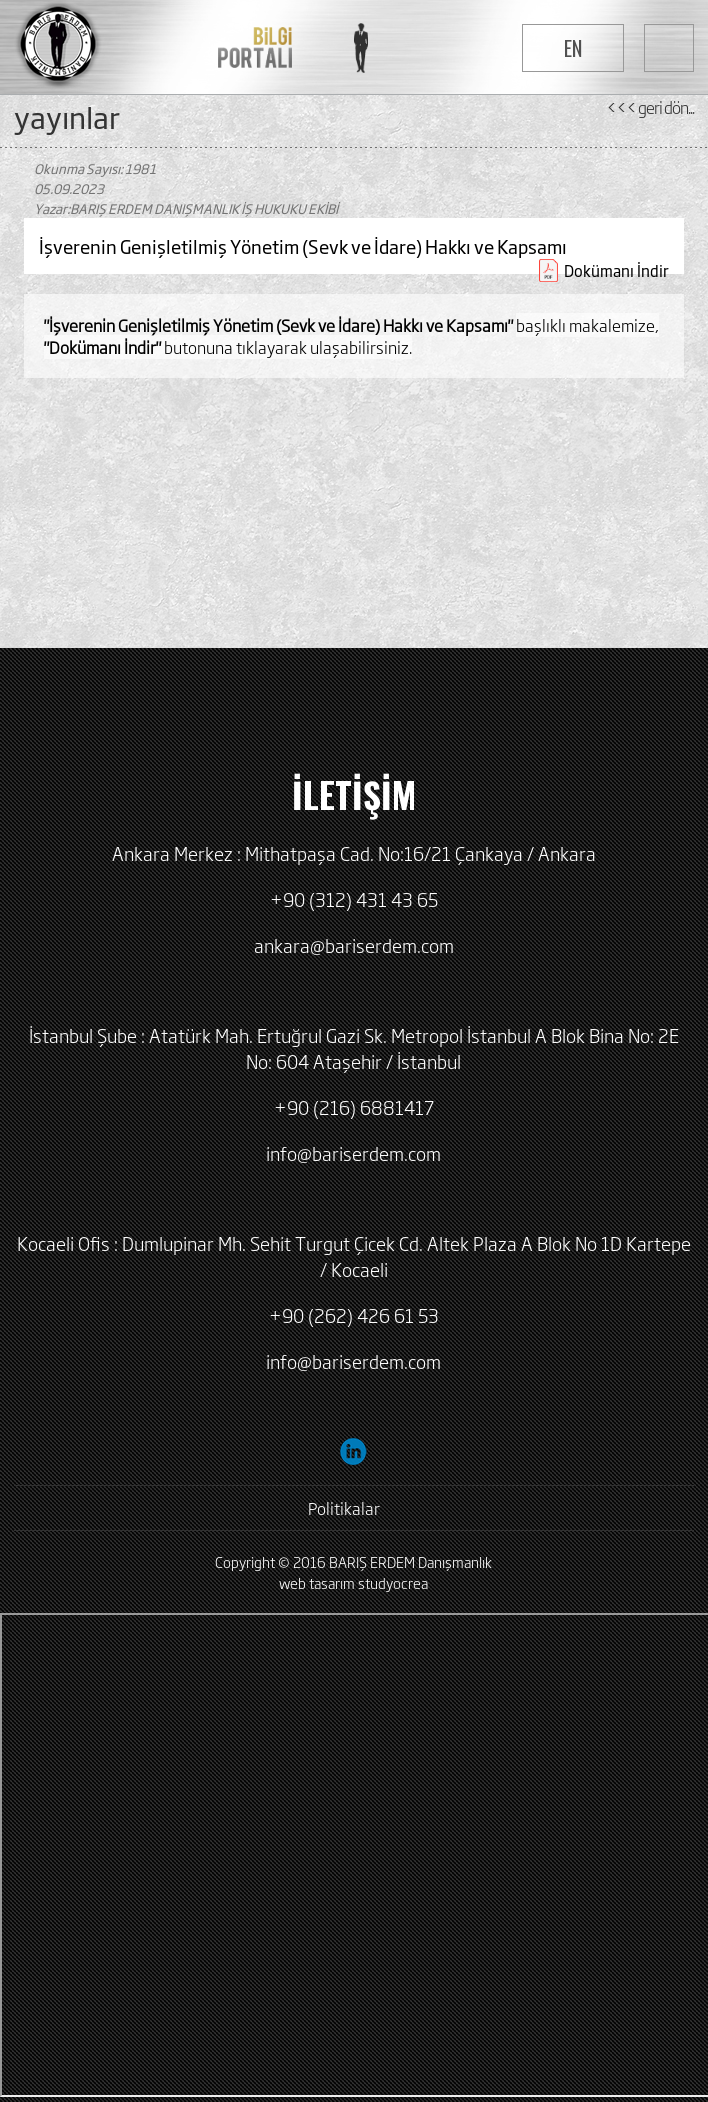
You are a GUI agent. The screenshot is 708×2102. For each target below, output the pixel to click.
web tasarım (317, 1582)
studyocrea (393, 1582)
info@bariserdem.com (353, 1153)
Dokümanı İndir (616, 270)
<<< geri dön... (650, 107)
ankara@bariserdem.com (354, 945)
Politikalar (344, 1508)
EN (573, 48)
